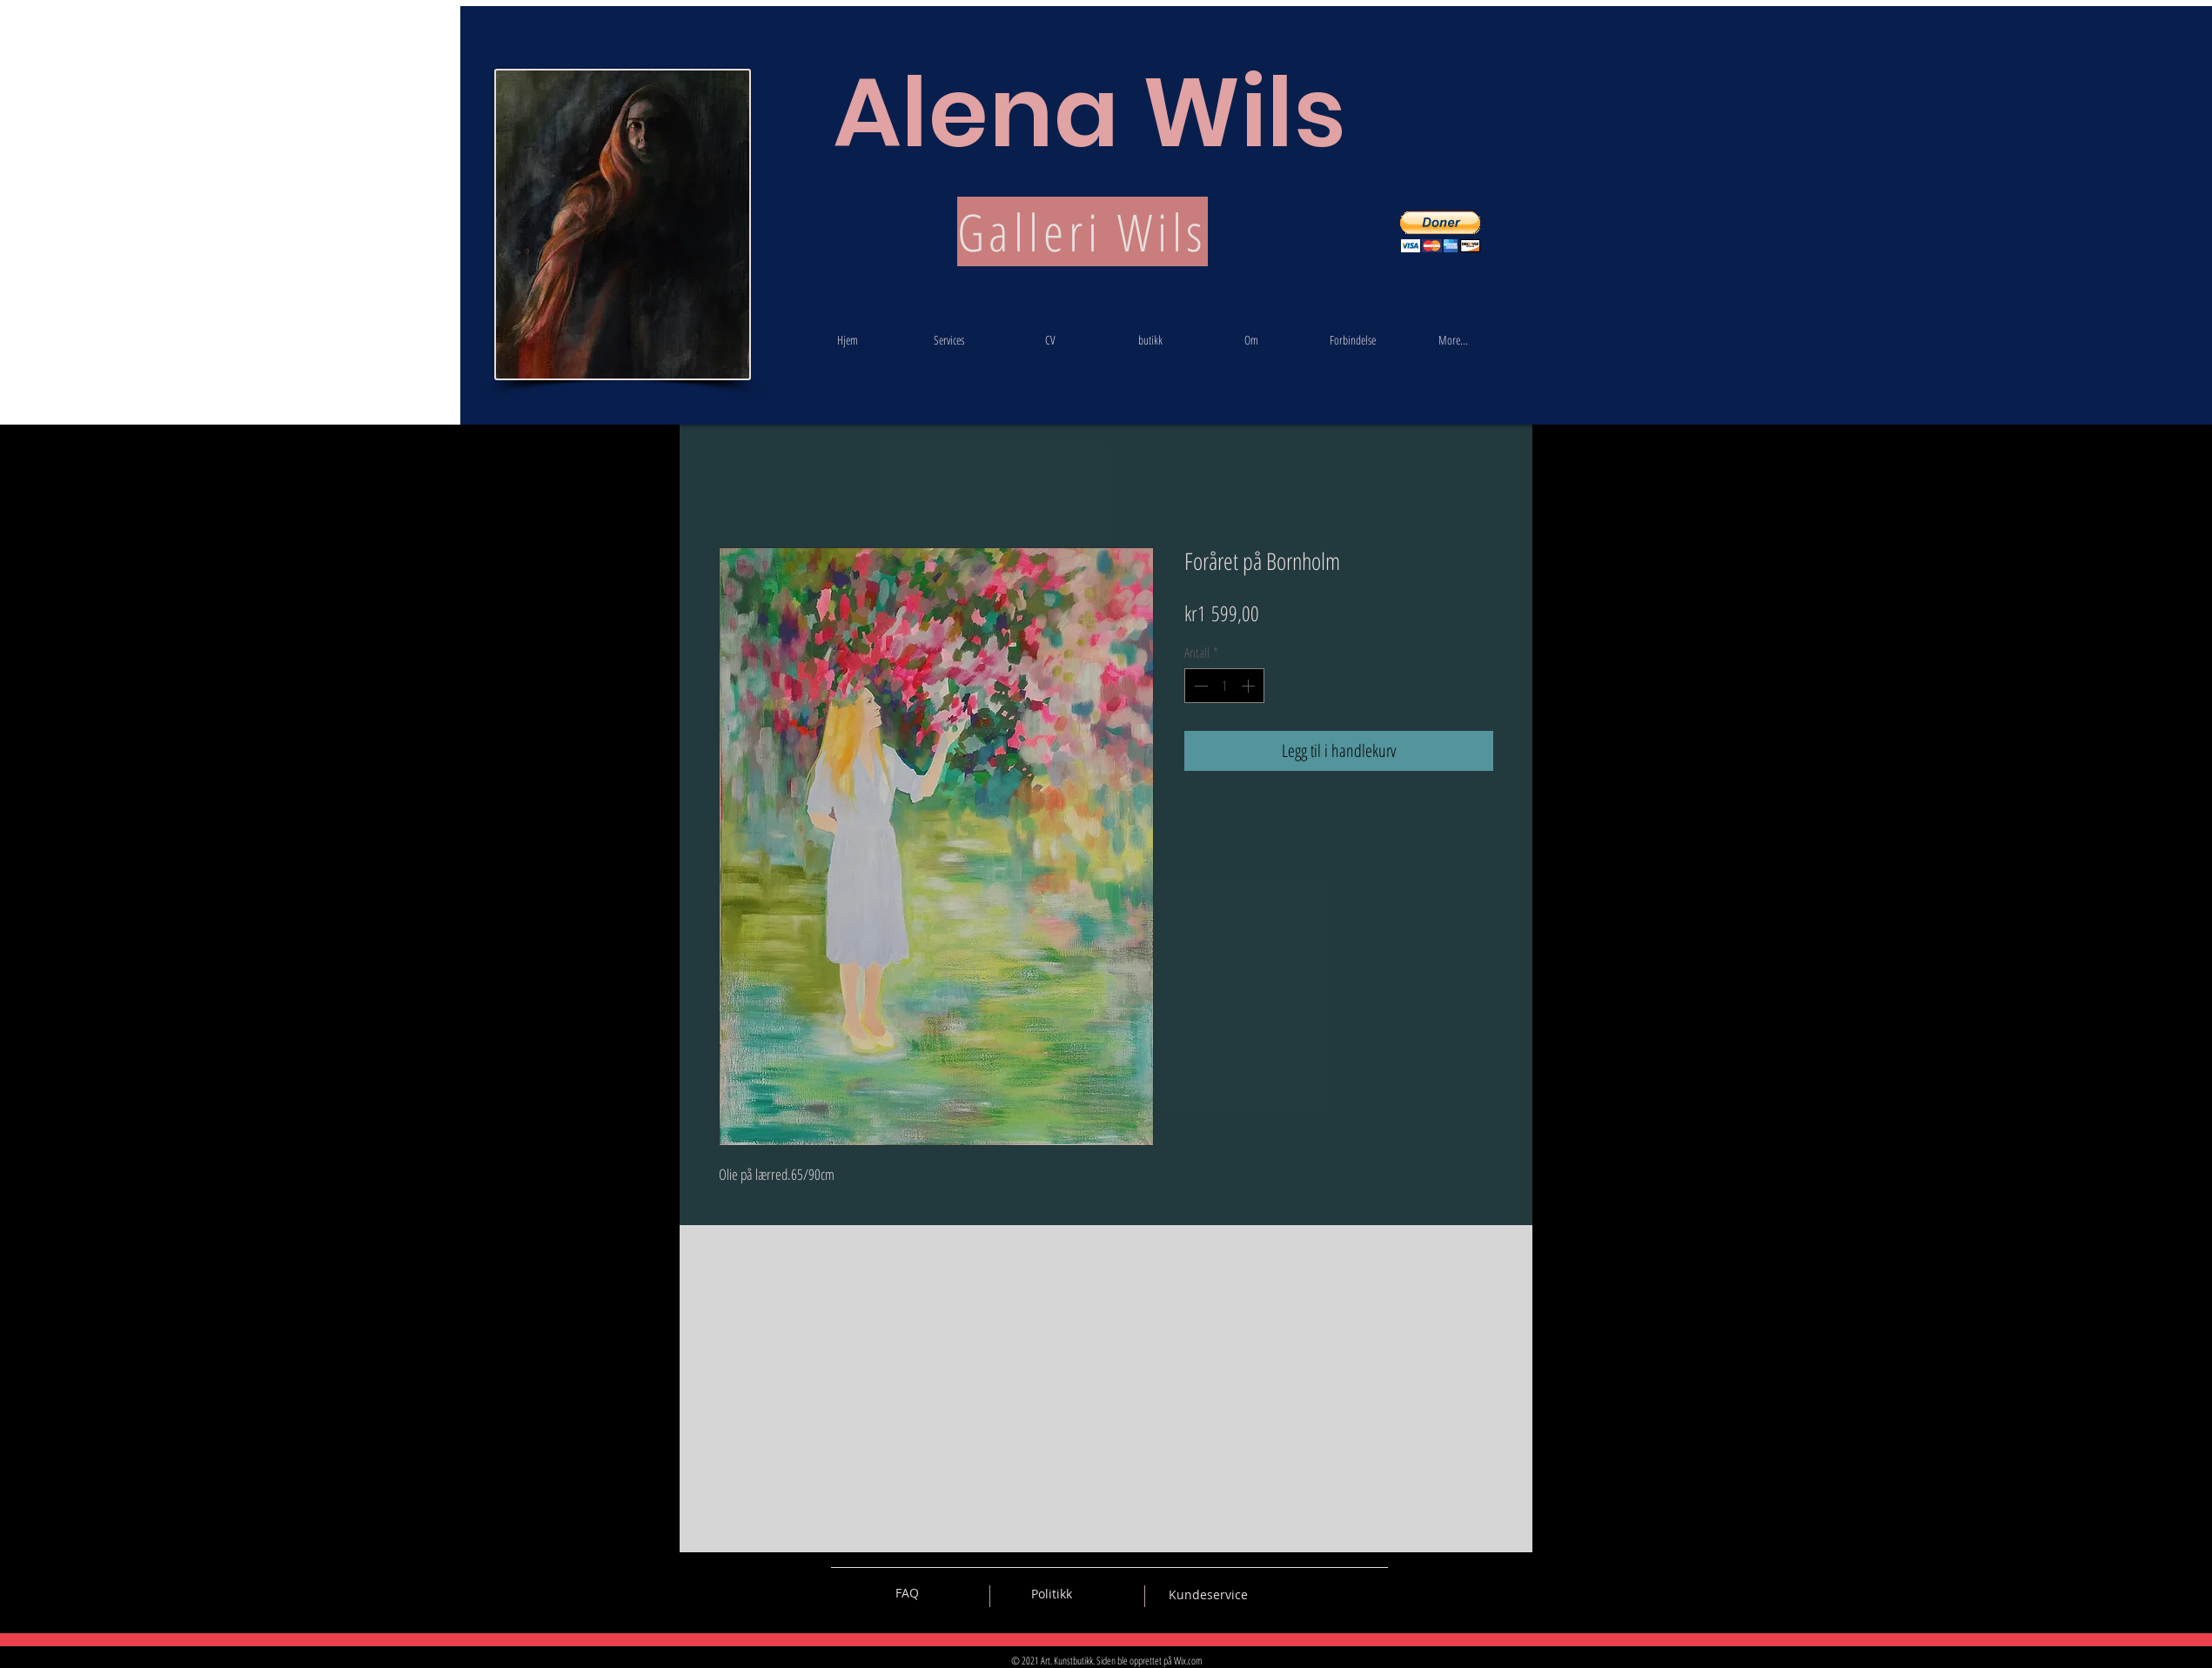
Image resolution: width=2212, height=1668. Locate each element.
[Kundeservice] (1208, 1594)
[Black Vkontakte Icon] (1283, 1593)
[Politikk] (1051, 1594)
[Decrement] (1199, 685)
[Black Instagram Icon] (1375, 1593)
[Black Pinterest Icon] (1344, 1593)
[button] (1440, 231)
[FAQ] (906, 1593)
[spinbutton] (1224, 685)
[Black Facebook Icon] (1314, 1593)
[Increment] (1249, 685)
